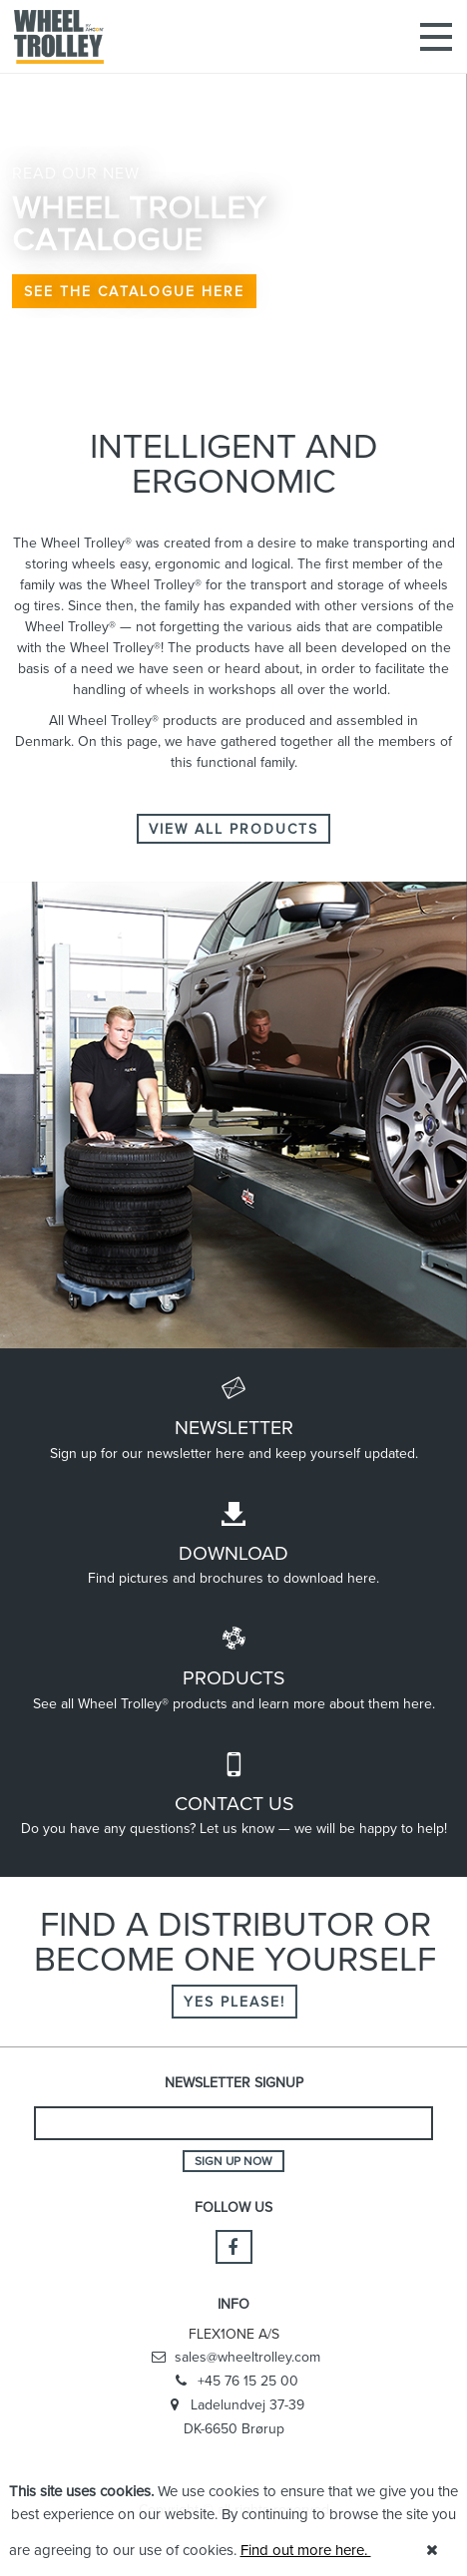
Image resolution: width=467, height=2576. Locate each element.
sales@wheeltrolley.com (233, 2358)
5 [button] (273, 384)
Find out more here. (305, 2549)
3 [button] (233, 384)
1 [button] (194, 384)
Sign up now (233, 2160)
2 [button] (214, 384)
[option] (233, 199)
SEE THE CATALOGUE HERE (134, 291)
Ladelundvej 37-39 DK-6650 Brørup (233, 2415)
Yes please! (234, 2002)
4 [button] (253, 384)
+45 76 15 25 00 (234, 2381)
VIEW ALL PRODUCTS (233, 829)
